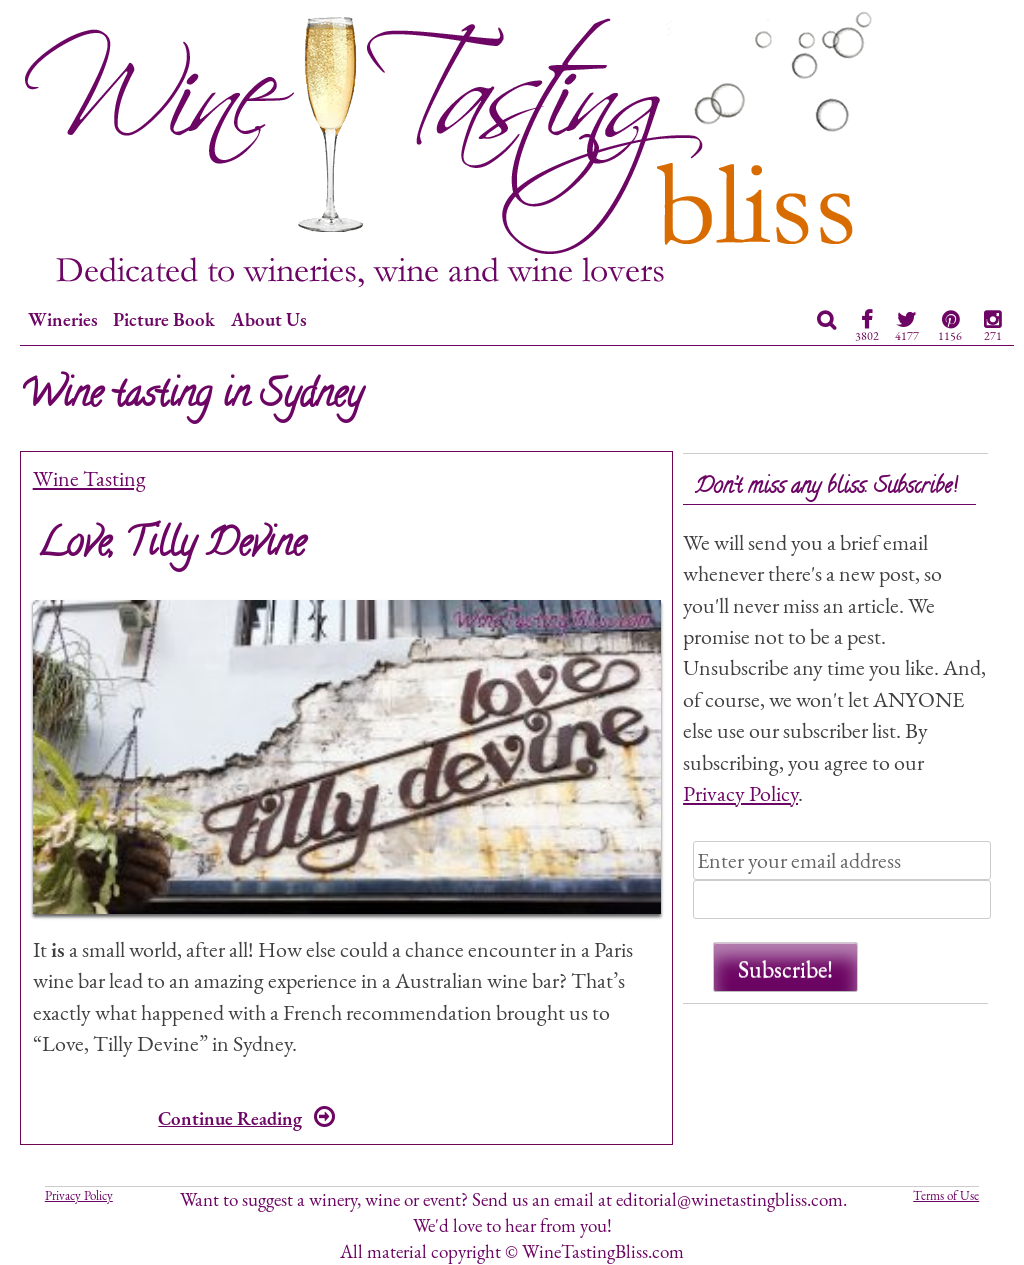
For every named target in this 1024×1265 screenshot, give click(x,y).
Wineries (63, 319)
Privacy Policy (740, 793)
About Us (269, 319)
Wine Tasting (89, 478)
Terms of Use (946, 1195)
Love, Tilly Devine (171, 547)
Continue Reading (246, 1118)
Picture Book (164, 319)
